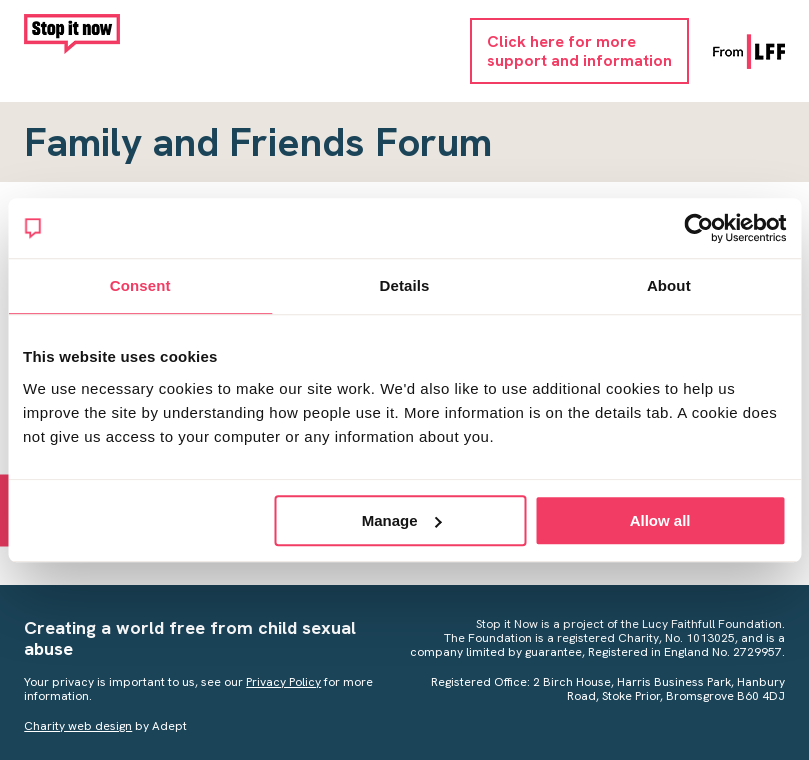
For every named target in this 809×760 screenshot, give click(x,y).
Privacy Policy (283, 682)
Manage (402, 520)
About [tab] (669, 285)
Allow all (660, 520)
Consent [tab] (140, 285)
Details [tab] (405, 285)
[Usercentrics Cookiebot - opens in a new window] (698, 228)
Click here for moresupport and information (579, 51)
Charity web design (78, 726)
